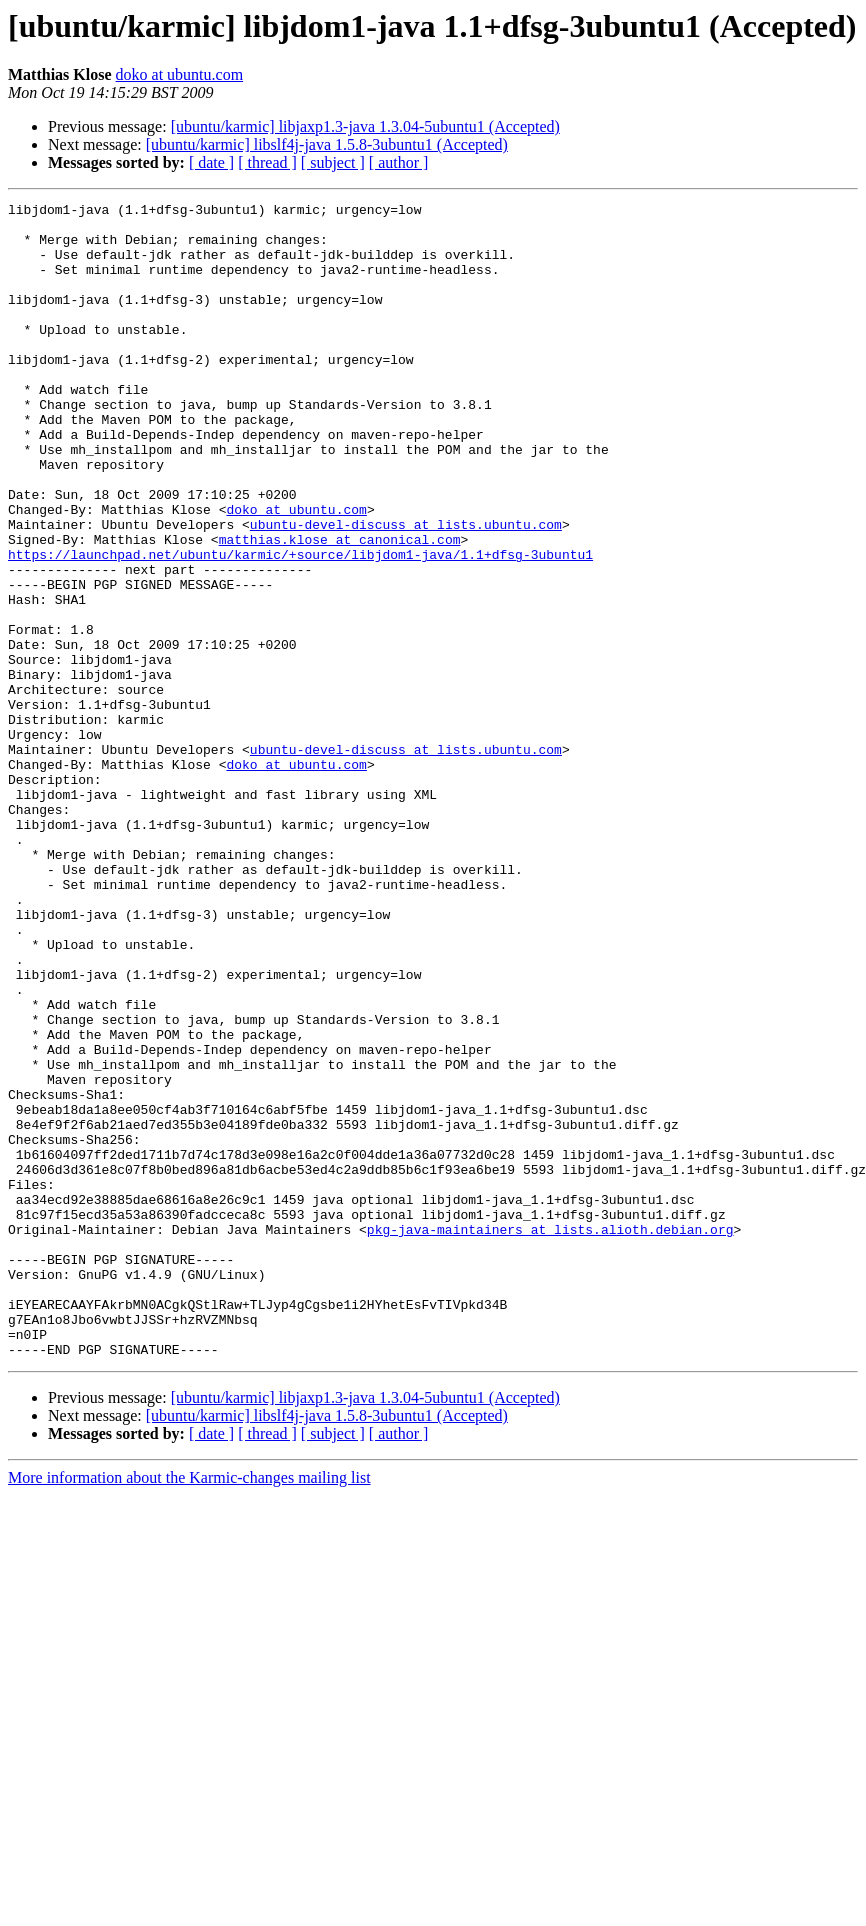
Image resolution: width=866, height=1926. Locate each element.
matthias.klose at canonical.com (340, 608)
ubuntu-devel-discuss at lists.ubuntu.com (406, 590)
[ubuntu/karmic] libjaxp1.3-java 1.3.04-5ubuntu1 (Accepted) (365, 126)
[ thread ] (267, 162)
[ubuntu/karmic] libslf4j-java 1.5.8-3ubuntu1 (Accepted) (327, 144)
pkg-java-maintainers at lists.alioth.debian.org (550, 1436)
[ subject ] (333, 162)
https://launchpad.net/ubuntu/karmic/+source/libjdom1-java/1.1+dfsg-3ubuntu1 (300, 626)
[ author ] (399, 162)
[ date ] (211, 162)
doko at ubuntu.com (180, 74)
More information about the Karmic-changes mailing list (189, 1708)
